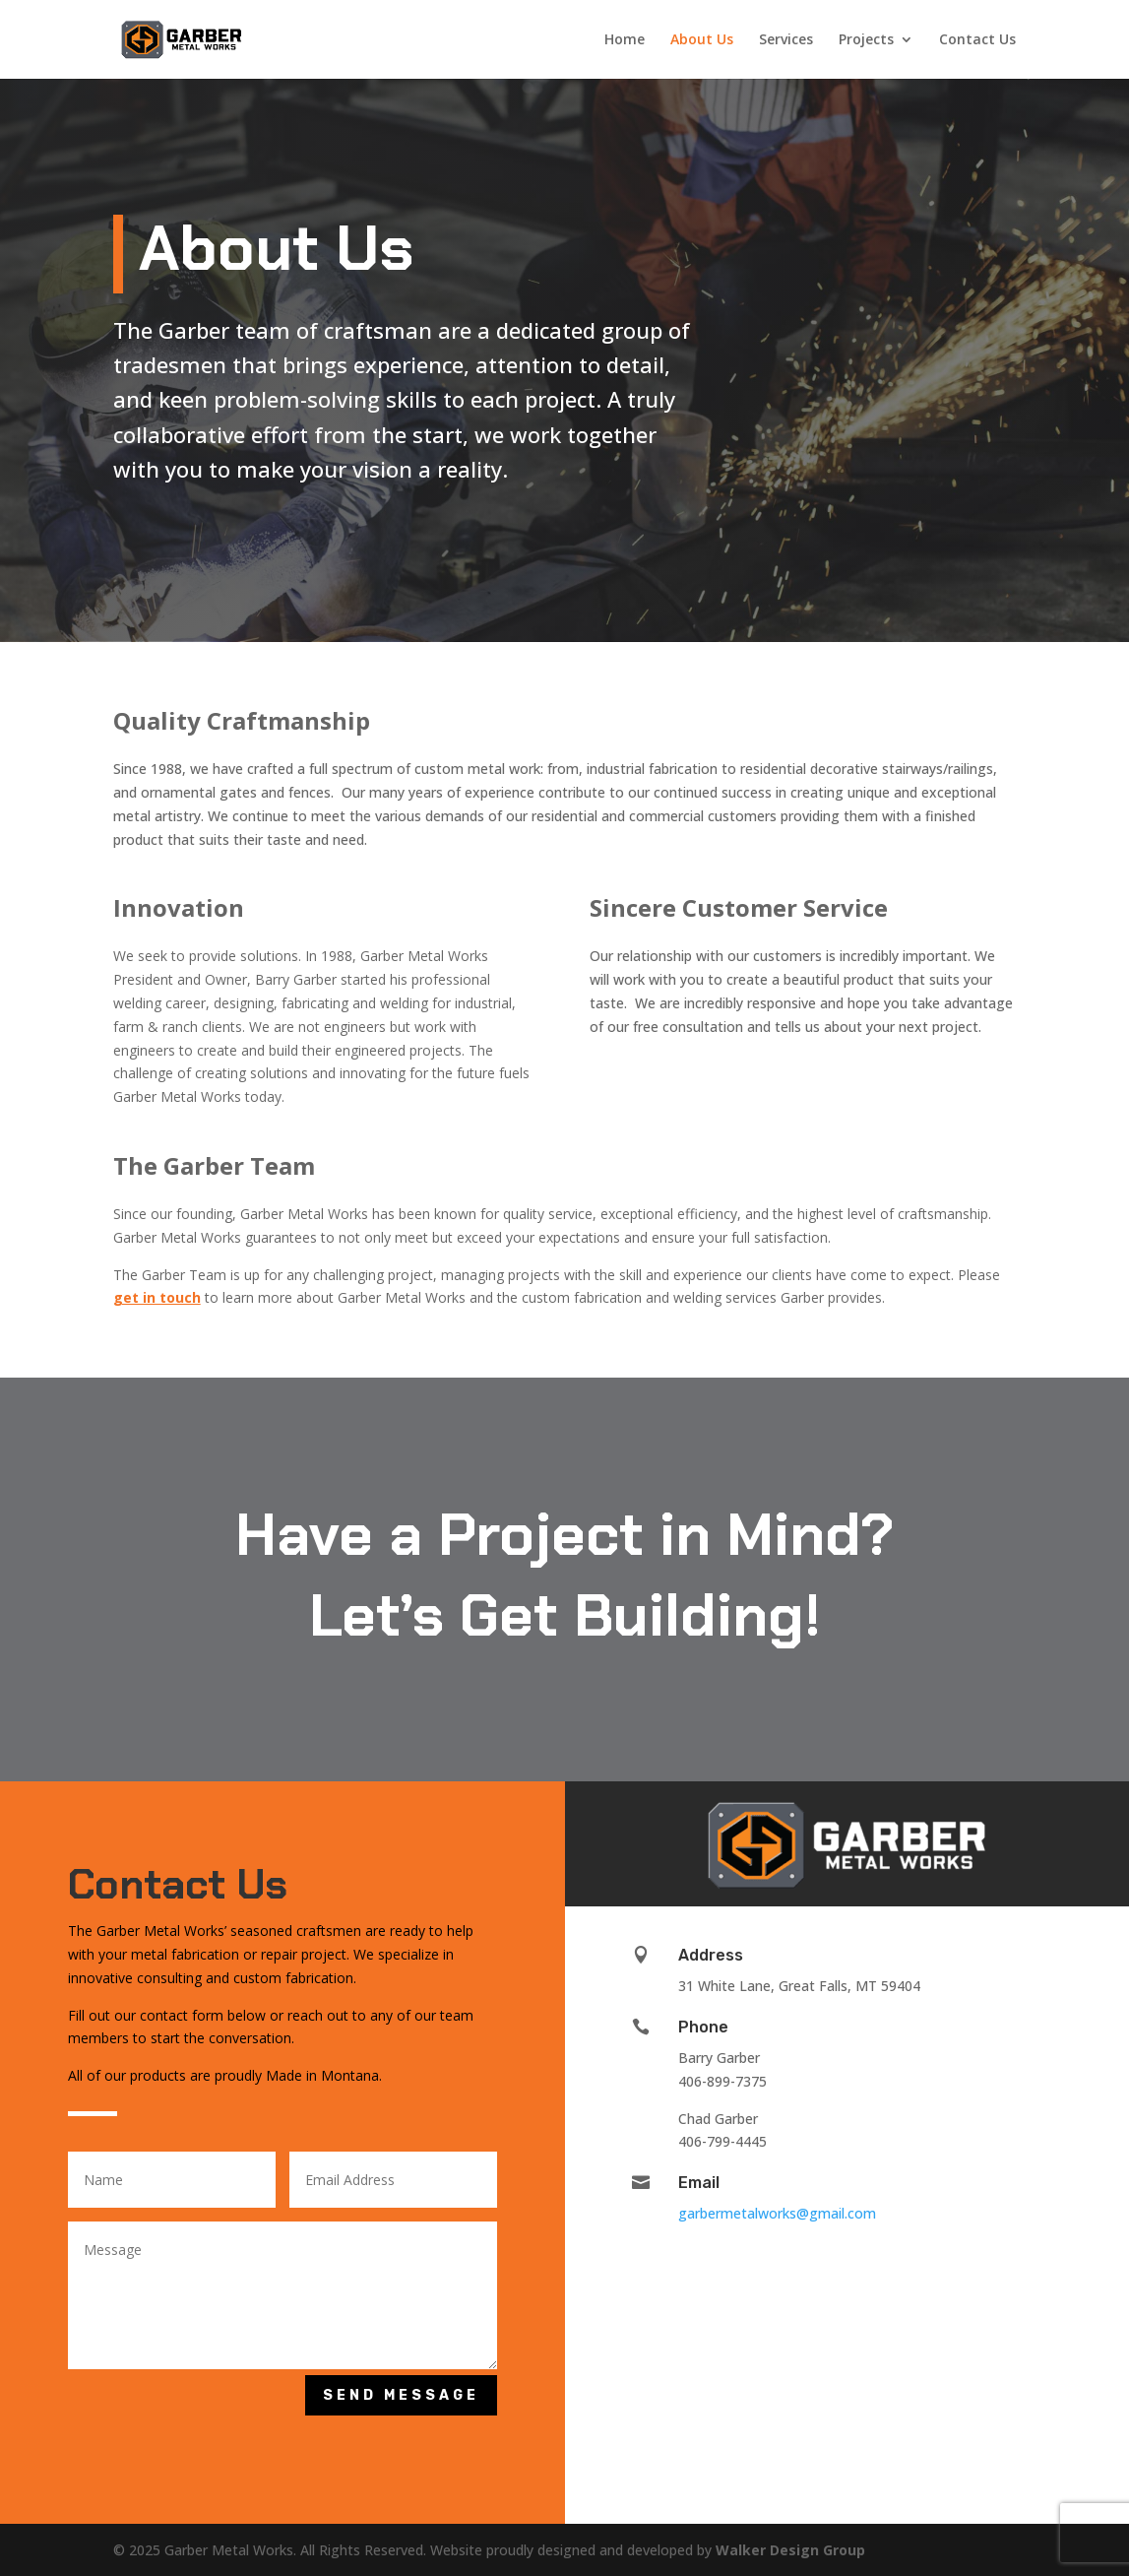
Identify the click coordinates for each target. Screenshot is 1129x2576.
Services (786, 40)
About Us (701, 40)
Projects (866, 40)
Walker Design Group (790, 2550)
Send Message (401, 2395)
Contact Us (977, 40)
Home (624, 40)
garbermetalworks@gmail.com (777, 2213)
